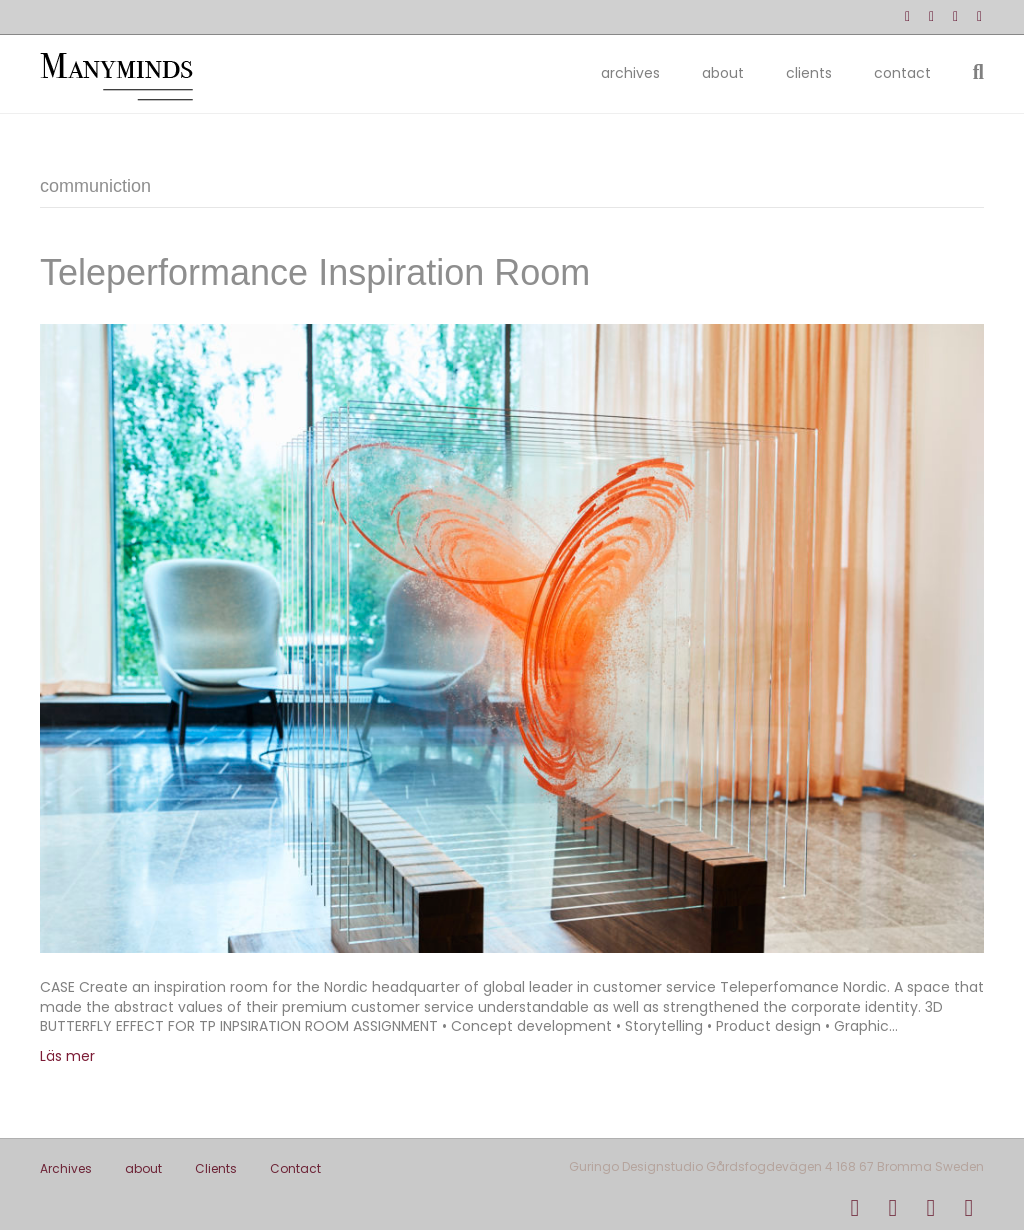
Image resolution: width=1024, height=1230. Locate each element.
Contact (902, 73)
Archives (630, 73)
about (723, 73)
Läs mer (67, 1056)
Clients (809, 73)
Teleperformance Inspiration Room (315, 272)
